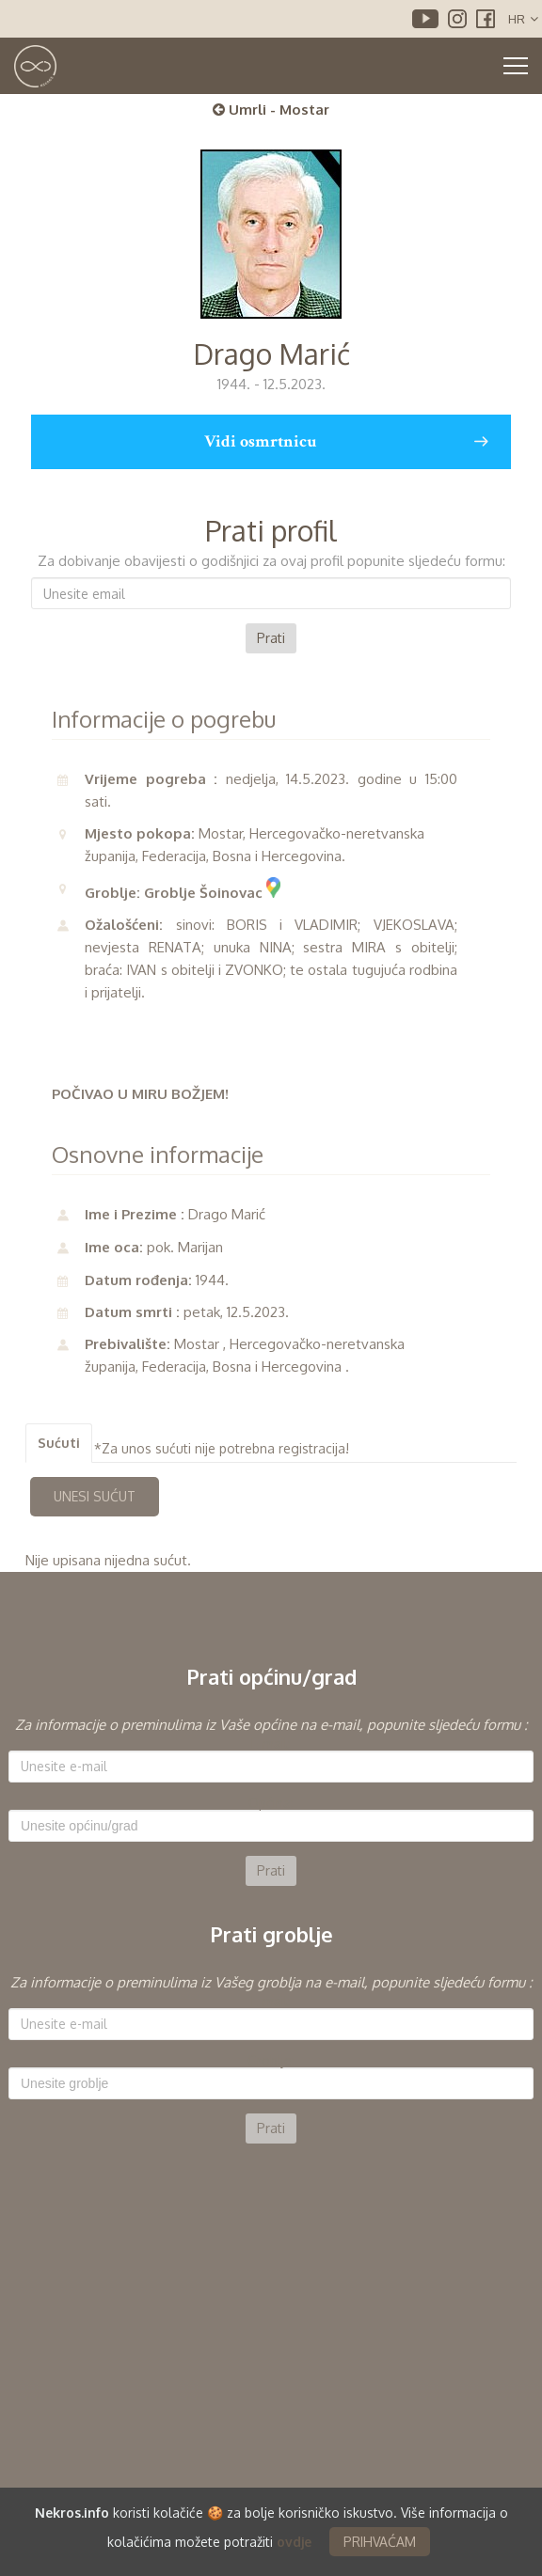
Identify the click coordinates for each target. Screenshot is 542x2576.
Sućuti (59, 1443)
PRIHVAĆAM (379, 2544)
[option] (271, 1799)
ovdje (294, 2544)
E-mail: (271, 1744)
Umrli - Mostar (271, 109)
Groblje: (271, 2060)
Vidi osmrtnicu (345, 442)
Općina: (271, 1803)
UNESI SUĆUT (95, 1496)
